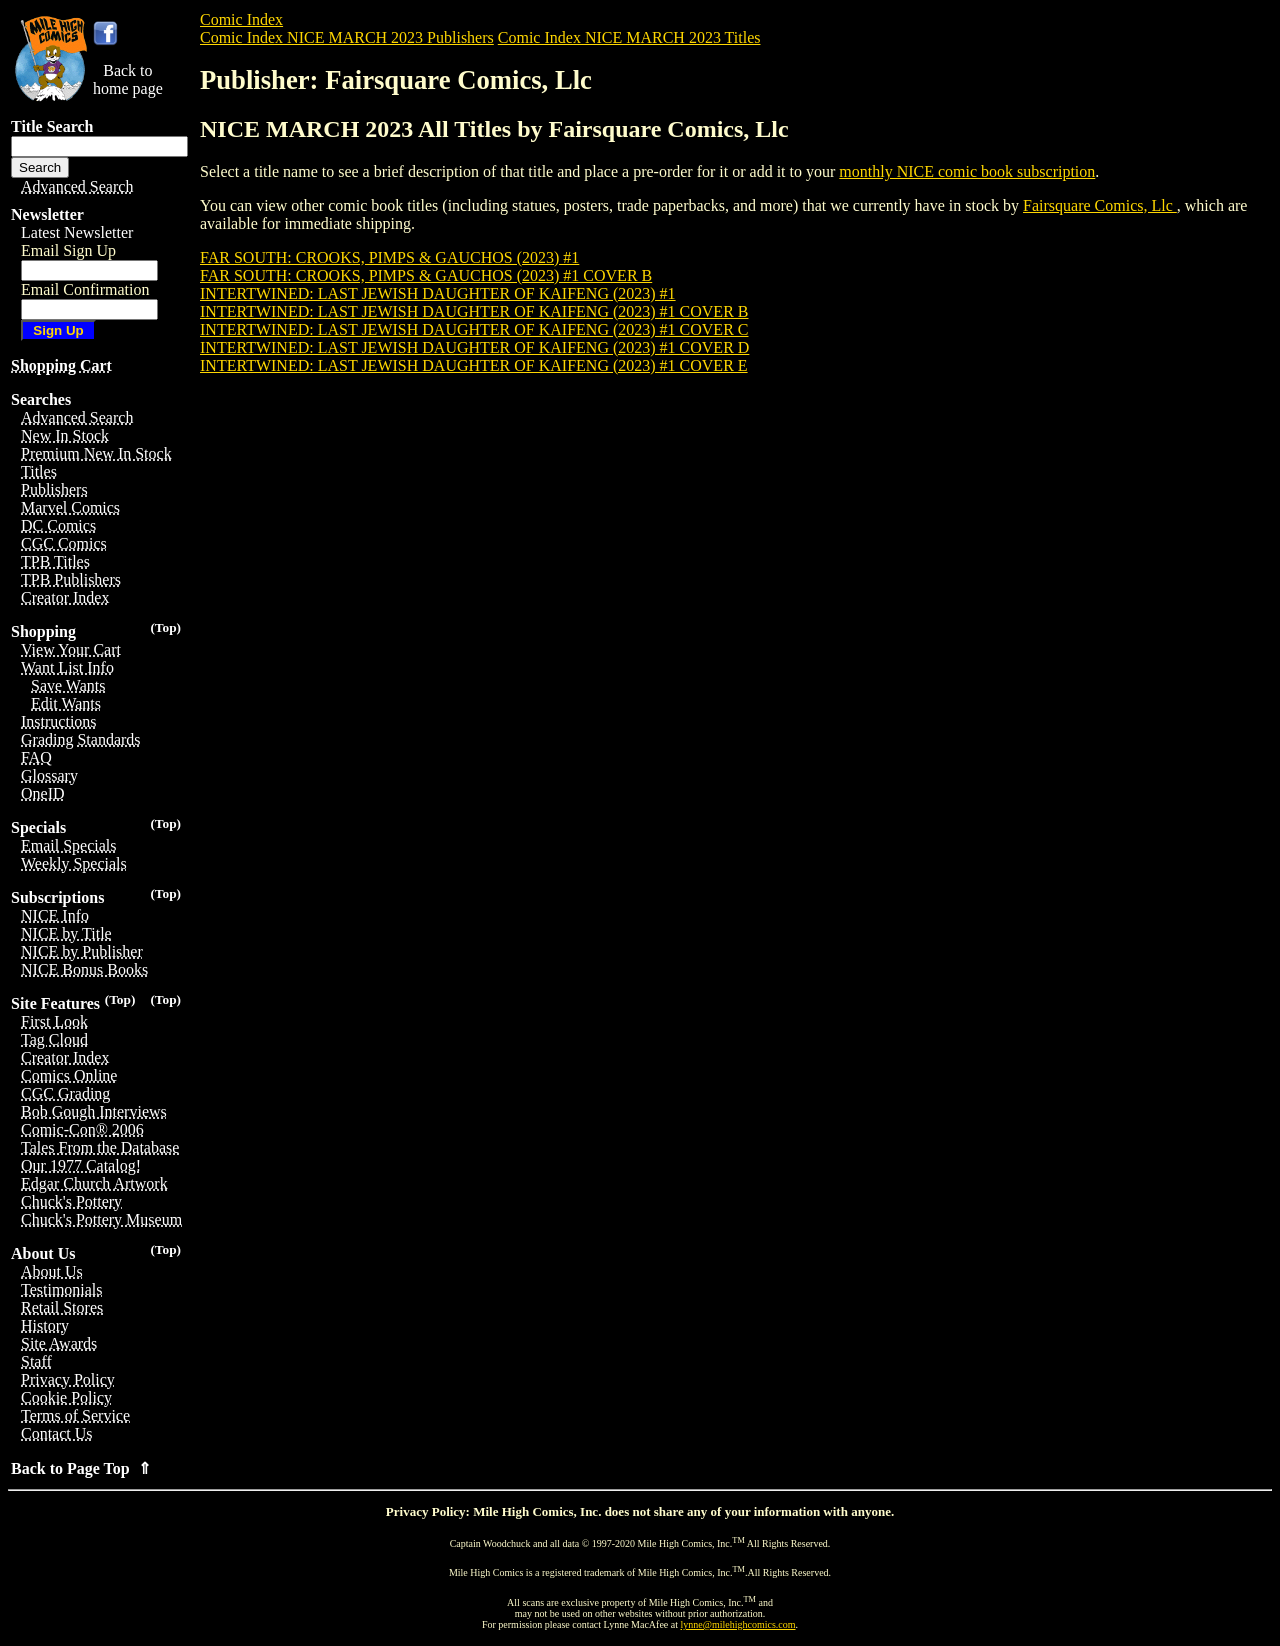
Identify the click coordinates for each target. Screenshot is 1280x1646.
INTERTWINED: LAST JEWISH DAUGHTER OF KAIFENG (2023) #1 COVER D (474, 347)
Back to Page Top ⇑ (81, 1468)
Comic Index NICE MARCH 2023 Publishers (347, 37)
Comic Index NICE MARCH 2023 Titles (629, 37)
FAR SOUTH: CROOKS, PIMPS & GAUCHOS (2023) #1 (389, 257)
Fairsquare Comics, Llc (1100, 205)
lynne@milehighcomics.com (738, 1624)
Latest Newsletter (77, 232)
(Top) (165, 627)
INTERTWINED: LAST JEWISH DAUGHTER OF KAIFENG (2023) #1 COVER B (474, 311)
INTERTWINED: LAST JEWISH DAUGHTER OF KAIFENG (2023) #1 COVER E (474, 365)
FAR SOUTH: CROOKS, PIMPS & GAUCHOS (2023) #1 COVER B (426, 275)
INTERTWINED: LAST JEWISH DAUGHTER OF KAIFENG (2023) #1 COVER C (474, 329)
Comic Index (241, 19)
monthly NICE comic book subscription (967, 171)
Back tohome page (128, 79)
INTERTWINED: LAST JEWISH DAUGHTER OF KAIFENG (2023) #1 (438, 293)
